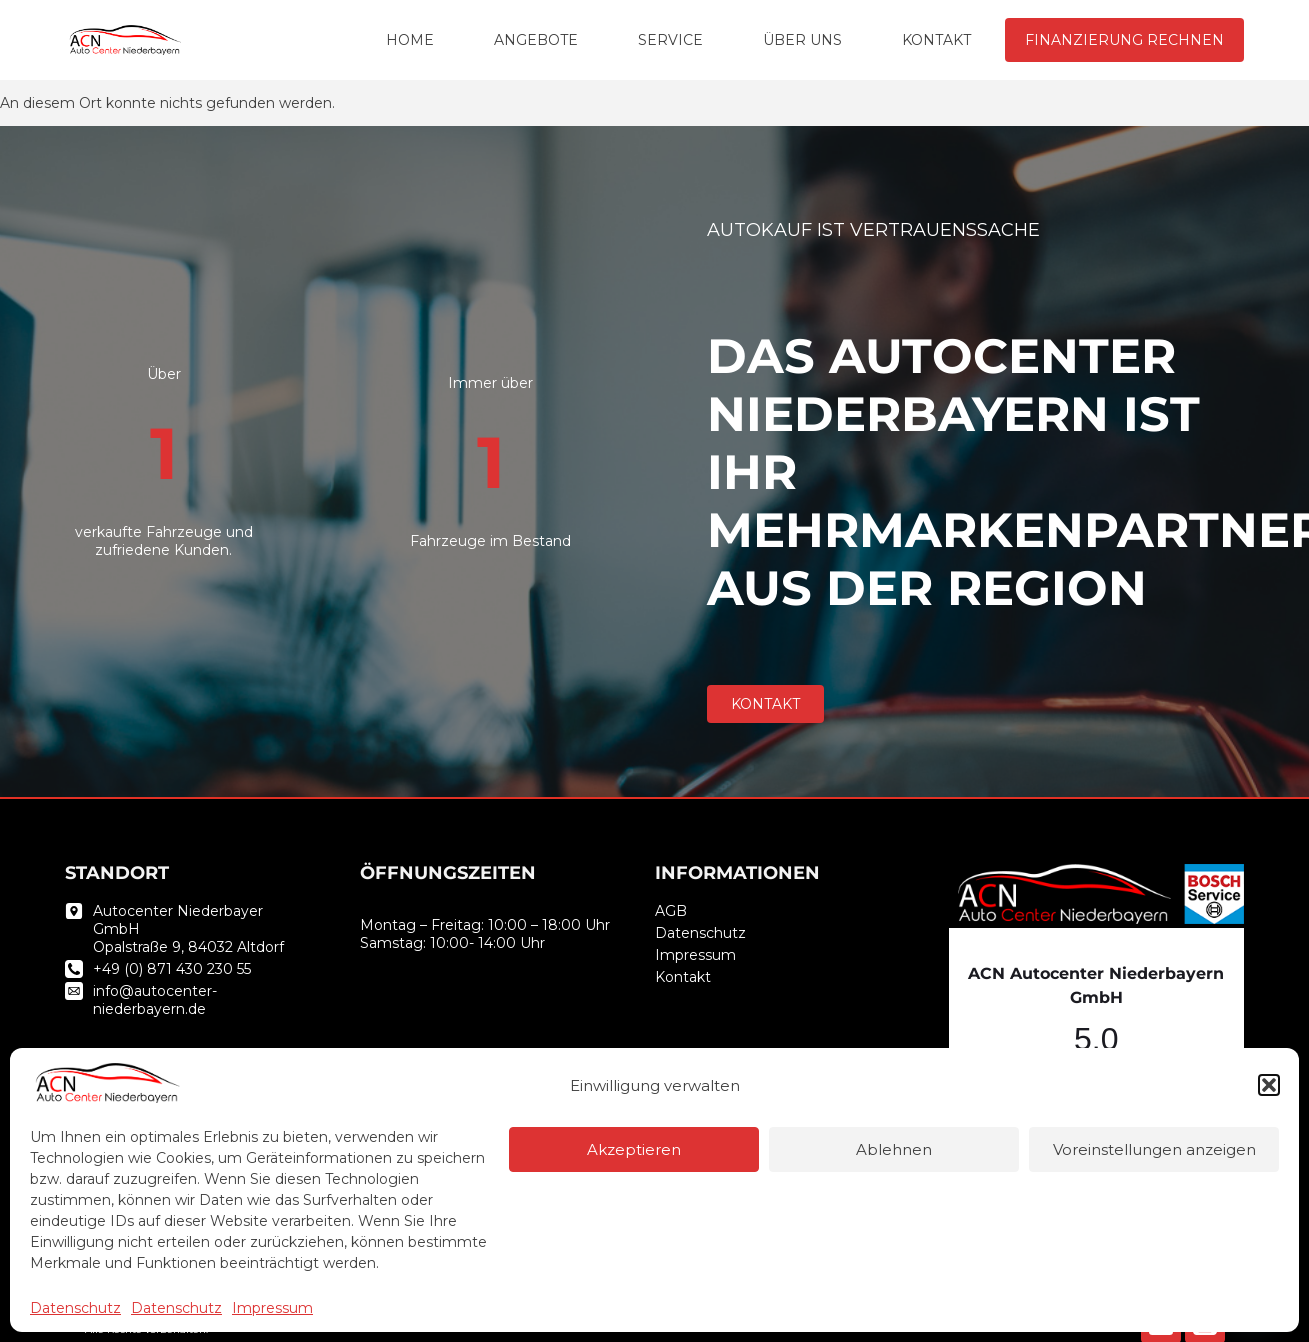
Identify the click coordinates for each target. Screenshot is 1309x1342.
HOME (410, 40)
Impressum (272, 1308)
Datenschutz (75, 1308)
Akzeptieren (634, 1149)
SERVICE (670, 40)
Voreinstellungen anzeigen (1154, 1149)
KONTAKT (936, 40)
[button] (1269, 1085)
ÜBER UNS (802, 40)
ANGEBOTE (536, 40)
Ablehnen (894, 1149)
